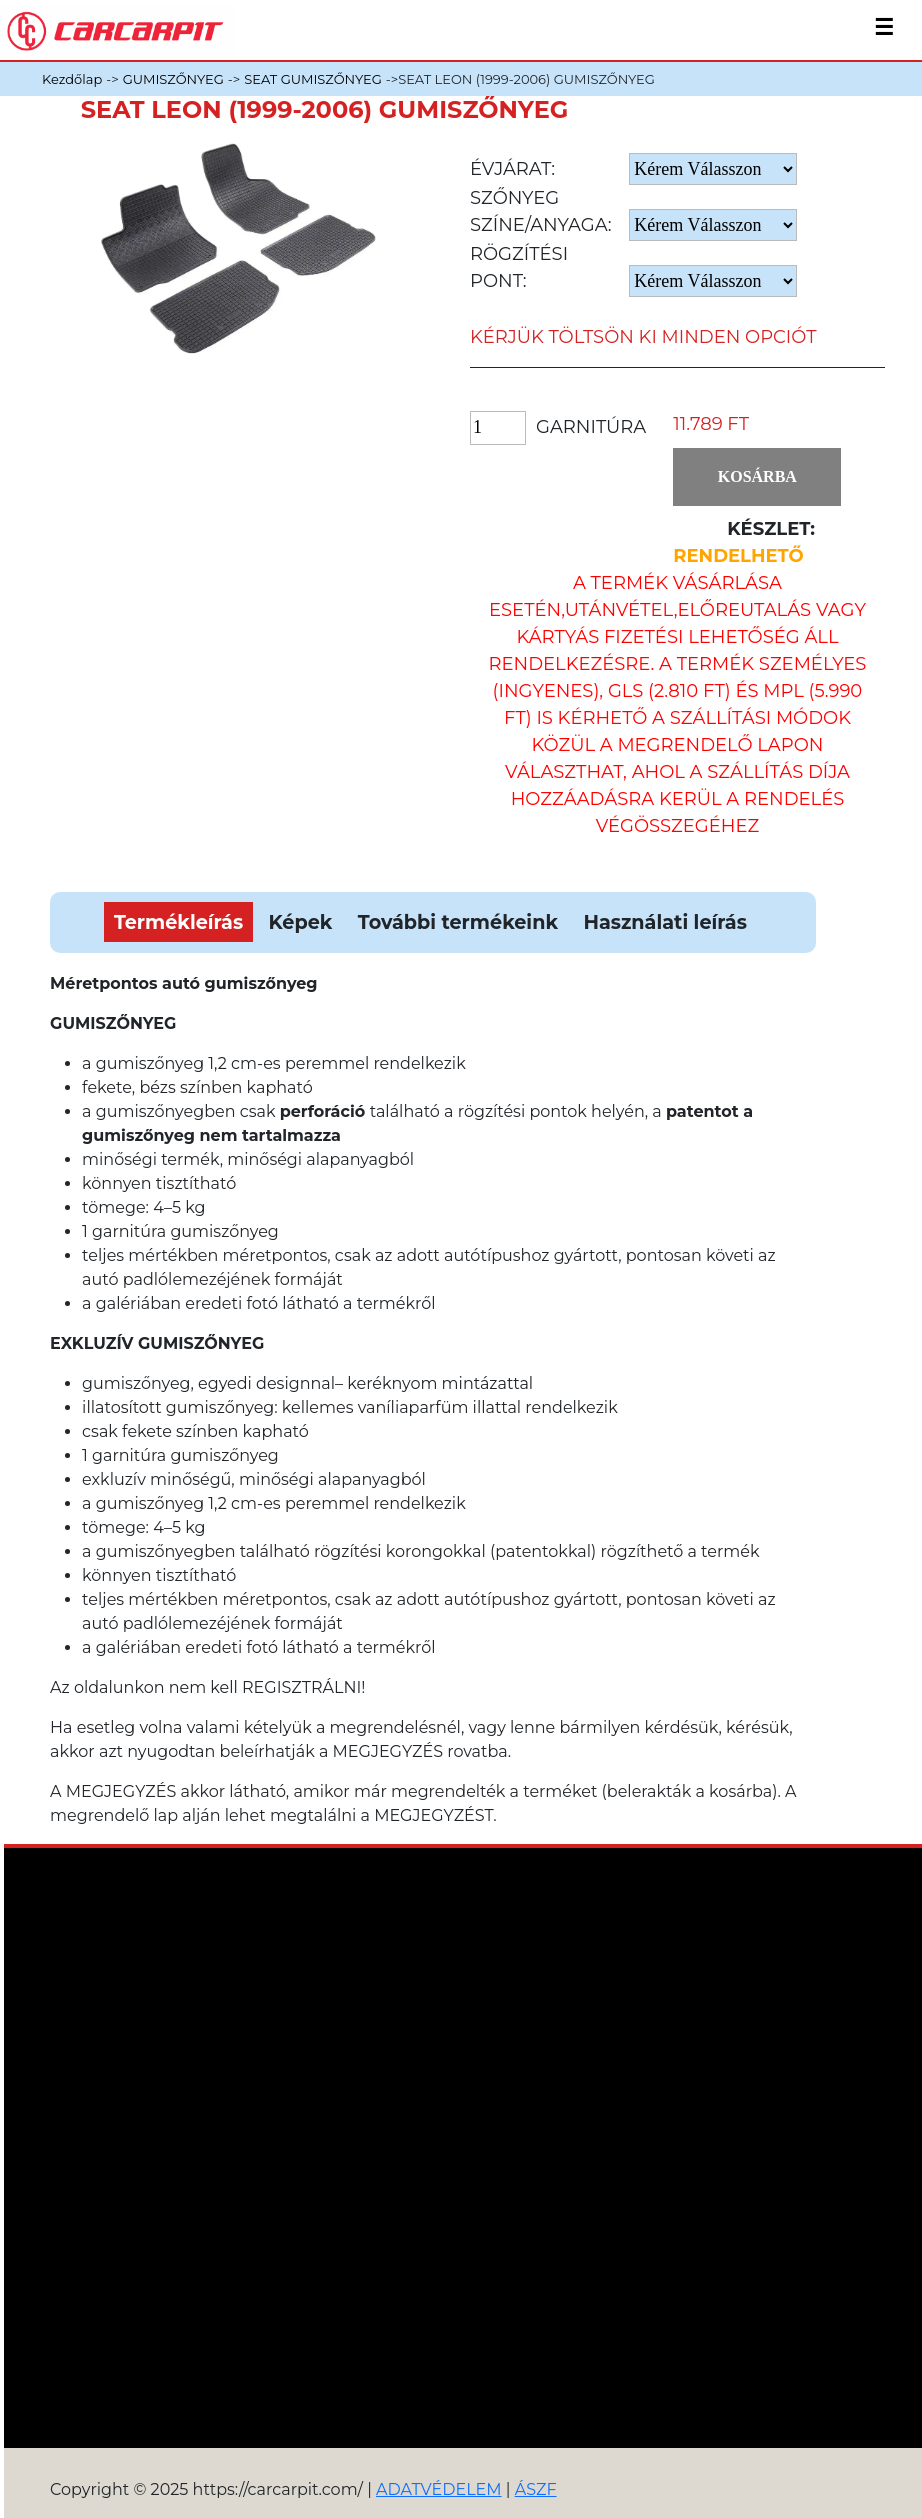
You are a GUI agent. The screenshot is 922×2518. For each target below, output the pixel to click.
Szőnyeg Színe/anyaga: (541, 211)
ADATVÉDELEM (439, 2489)
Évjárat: (512, 169)
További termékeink (458, 922)
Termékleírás (178, 922)
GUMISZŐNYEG (173, 79)
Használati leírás (664, 922)
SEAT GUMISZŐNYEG (313, 79)
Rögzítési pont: (519, 267)
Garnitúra (591, 427)
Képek (301, 922)
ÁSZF (536, 2489)
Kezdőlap (72, 79)
